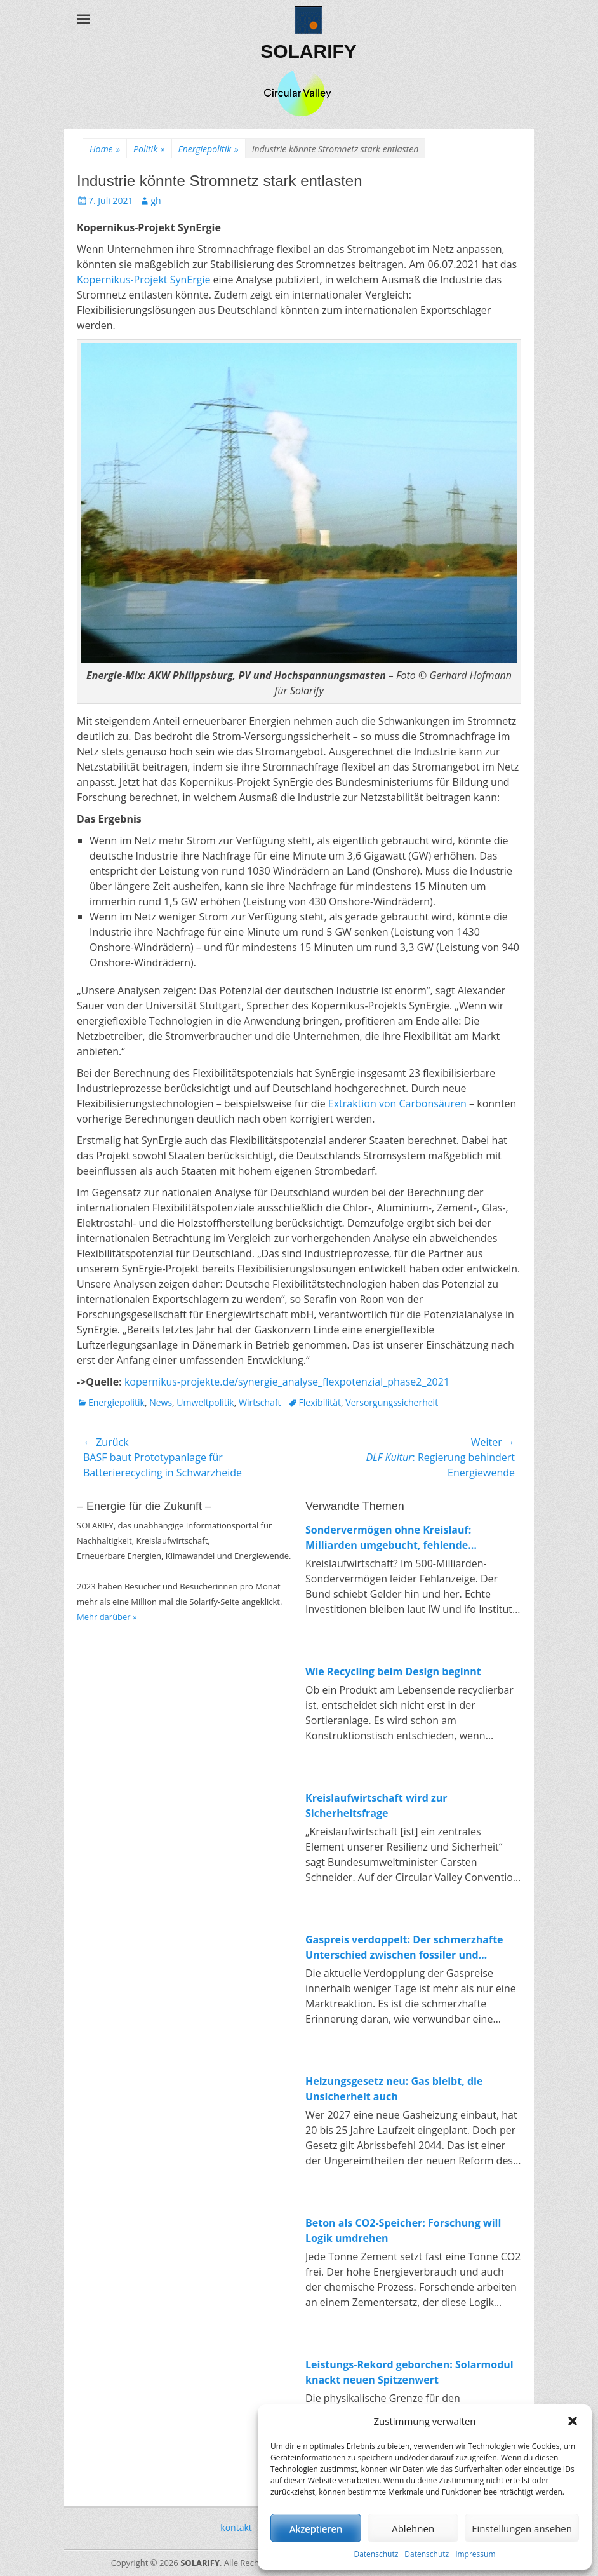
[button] (572, 2421)
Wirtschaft (260, 1402)
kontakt (235, 2527)
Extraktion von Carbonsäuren (397, 1103)
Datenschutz (376, 2554)
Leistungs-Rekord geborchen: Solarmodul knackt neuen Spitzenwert (409, 2372)
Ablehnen (413, 2528)
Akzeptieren (315, 2528)
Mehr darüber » (107, 1616)
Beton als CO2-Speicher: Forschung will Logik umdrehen (403, 2230)
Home (105, 149)
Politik (148, 149)
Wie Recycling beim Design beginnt (393, 1671)
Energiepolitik (208, 149)
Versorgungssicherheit (391, 1402)
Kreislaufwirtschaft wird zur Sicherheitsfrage (376, 1805)
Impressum (475, 2554)
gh (155, 200)
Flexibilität (320, 1402)
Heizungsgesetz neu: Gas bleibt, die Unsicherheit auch (393, 2088)
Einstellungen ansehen (522, 2528)
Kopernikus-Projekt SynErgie (143, 280)
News (160, 1402)
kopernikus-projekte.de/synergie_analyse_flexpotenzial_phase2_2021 (286, 1382)
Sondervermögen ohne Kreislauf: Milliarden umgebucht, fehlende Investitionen (388, 1538)
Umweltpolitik (205, 1402)
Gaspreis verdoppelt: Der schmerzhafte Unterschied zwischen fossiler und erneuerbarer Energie (404, 1947)
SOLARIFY (308, 51)
